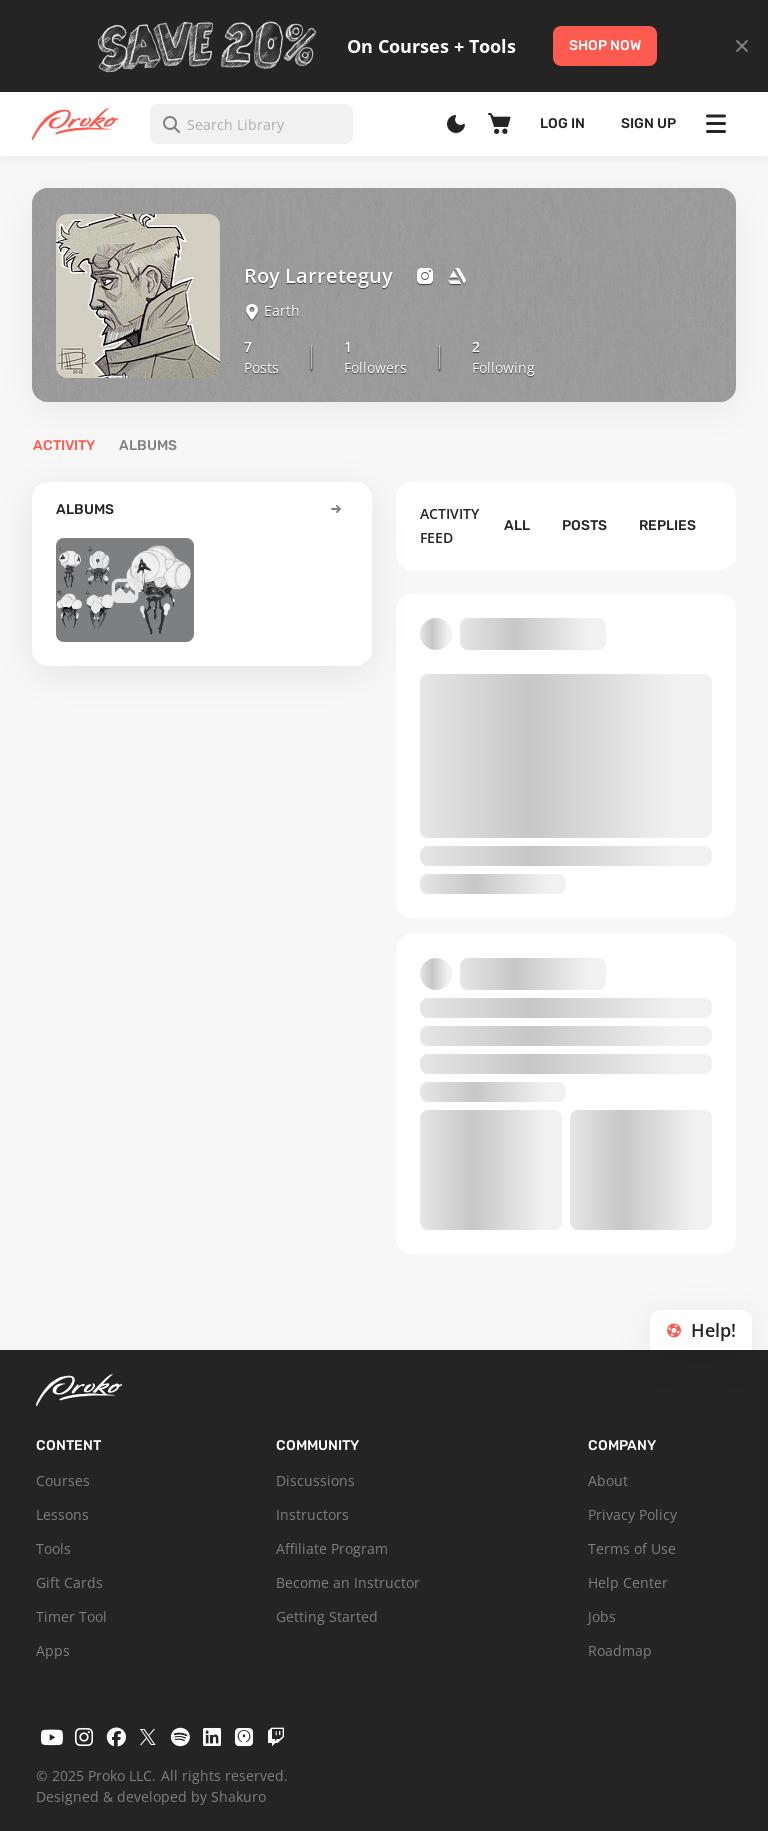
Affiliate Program (332, 1548)
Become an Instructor (348, 1582)
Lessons (62, 1514)
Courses (63, 1480)
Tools (53, 1548)
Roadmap (620, 1650)
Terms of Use (632, 1548)
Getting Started (327, 1616)
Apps (53, 1650)
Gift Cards (69, 1582)
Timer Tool (71, 1616)
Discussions (315, 1480)
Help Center (628, 1582)
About (608, 1480)
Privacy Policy (632, 1514)
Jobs (602, 1616)
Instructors (312, 1514)
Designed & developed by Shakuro (151, 1796)
